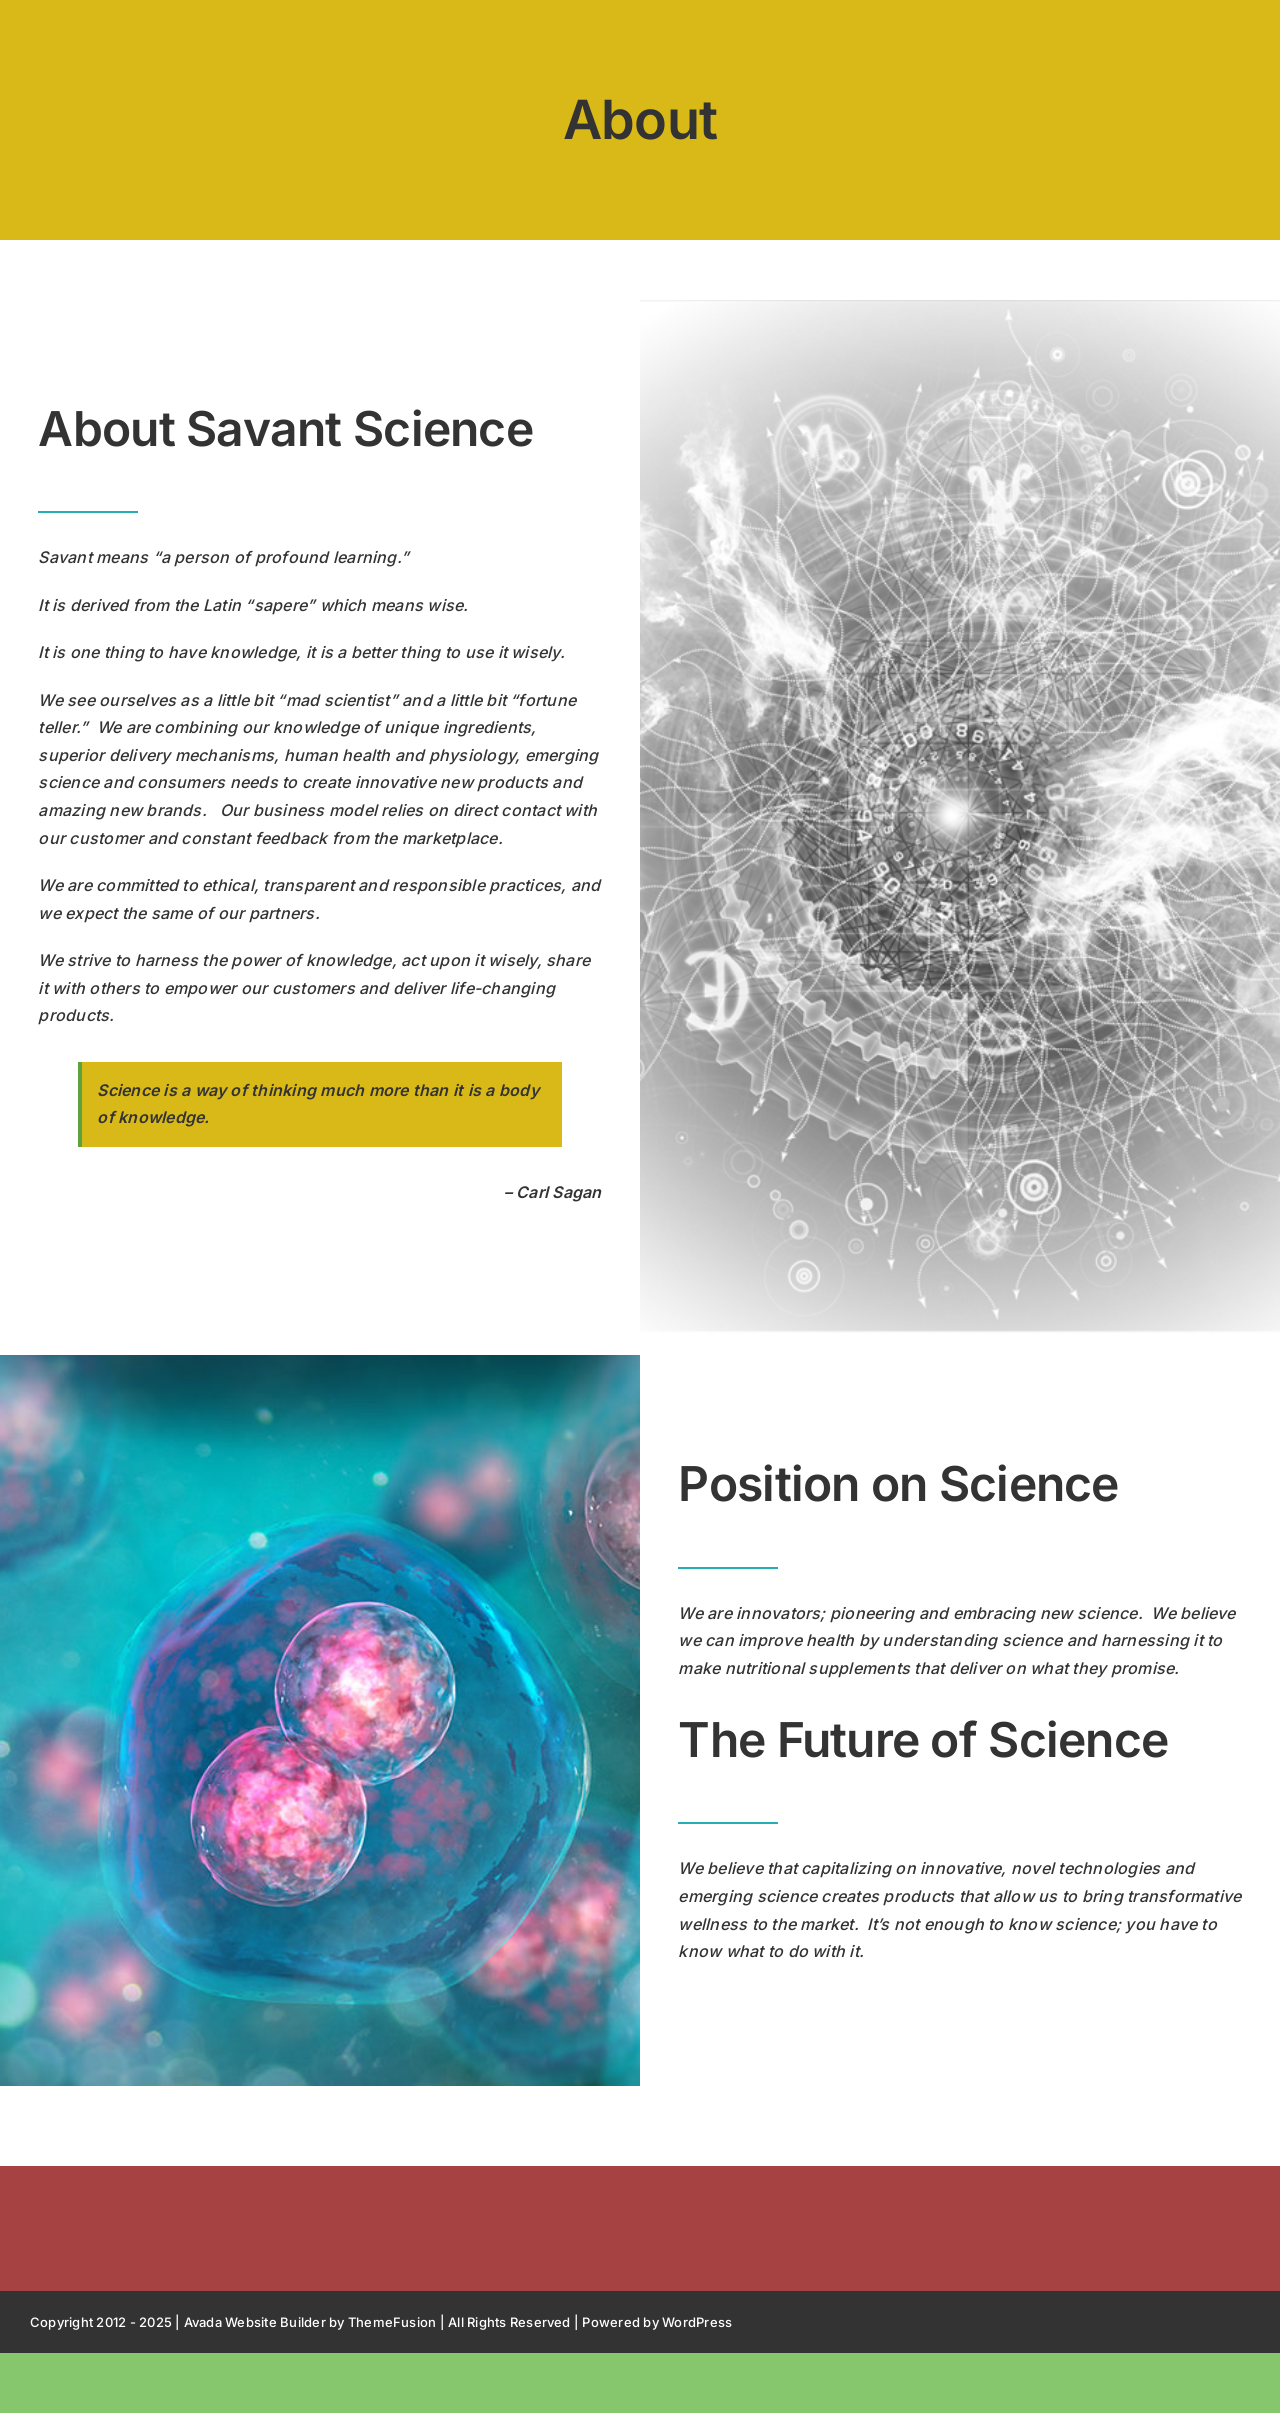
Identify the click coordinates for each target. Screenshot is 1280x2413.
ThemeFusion (392, 2322)
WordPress (697, 2322)
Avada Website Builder (255, 2322)
